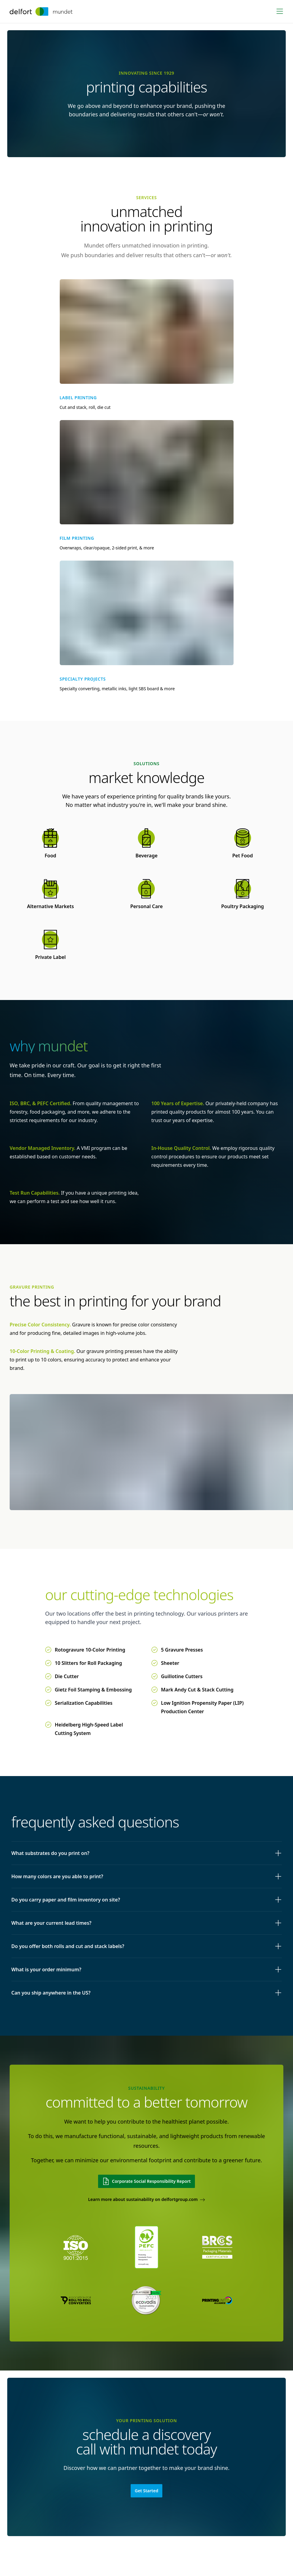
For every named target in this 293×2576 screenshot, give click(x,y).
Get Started (146, 2490)
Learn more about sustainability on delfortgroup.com (146, 2199)
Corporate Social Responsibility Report (146, 2181)
